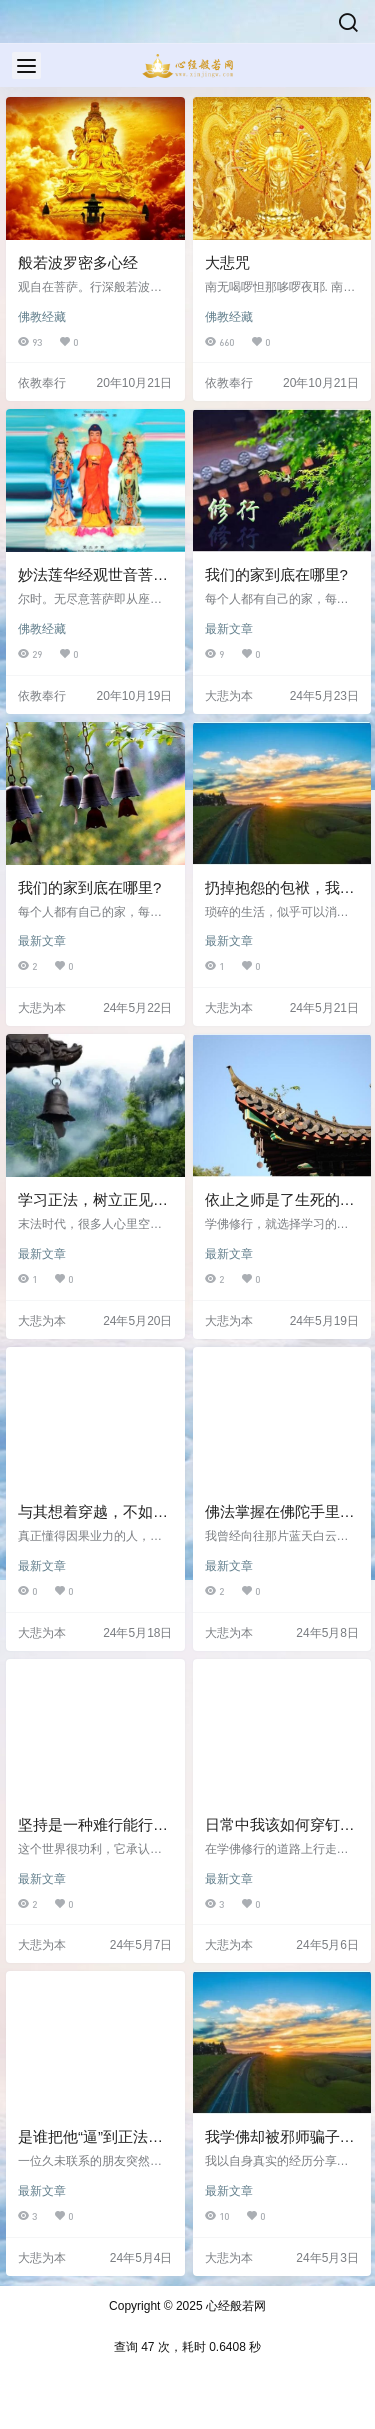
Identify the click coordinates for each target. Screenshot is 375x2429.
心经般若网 (234, 2306)
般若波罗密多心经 (78, 262)
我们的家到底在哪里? (276, 574)
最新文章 (229, 629)
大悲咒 (227, 262)
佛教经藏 (42, 317)
